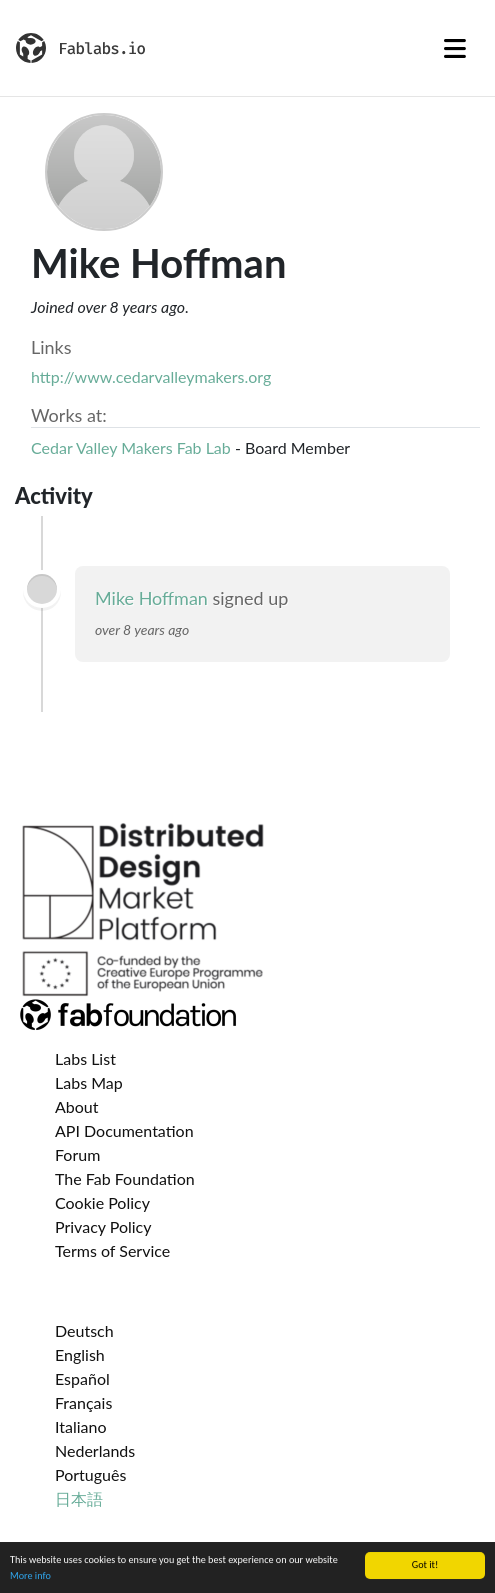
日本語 (79, 1498)
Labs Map (89, 1082)
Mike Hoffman (151, 598)
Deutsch (84, 1330)
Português (90, 1474)
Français (83, 1402)
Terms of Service (112, 1250)
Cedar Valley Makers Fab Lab (131, 447)
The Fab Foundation (125, 1178)
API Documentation (124, 1130)
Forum (77, 1154)
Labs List (85, 1058)
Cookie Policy (102, 1202)
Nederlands (95, 1450)
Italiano (81, 1426)
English (80, 1354)
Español (82, 1378)
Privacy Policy (103, 1226)
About (77, 1106)
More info (30, 1578)
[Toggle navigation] (455, 48)
